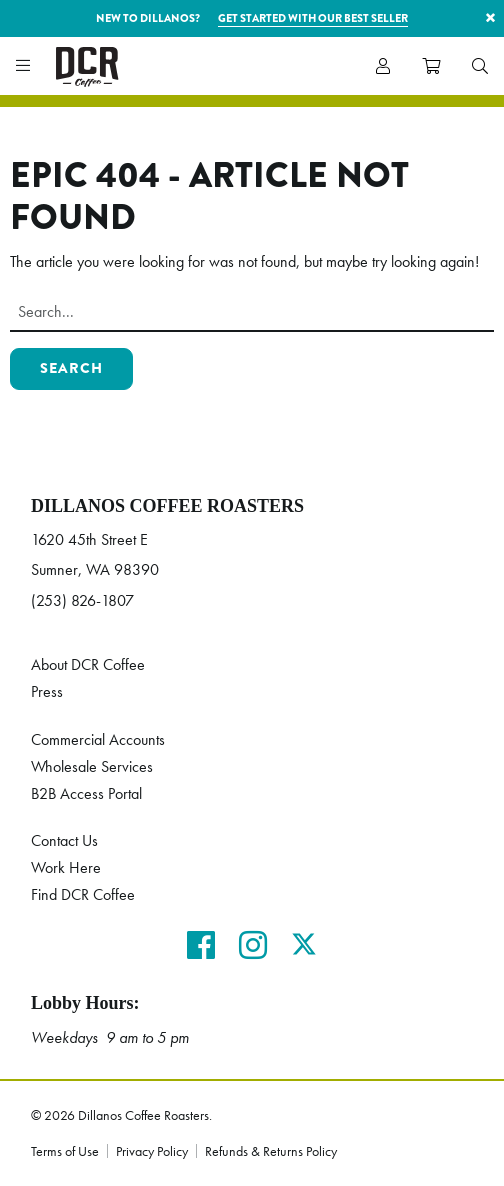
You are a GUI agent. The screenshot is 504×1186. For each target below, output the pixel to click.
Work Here (66, 867)
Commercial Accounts (98, 739)
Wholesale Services (92, 766)
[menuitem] (480, 66)
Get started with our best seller (313, 18)
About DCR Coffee (88, 664)
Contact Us (64, 840)
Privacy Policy (152, 1151)
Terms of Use (65, 1151)
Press (47, 691)
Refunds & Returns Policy (271, 1151)
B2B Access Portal (86, 793)
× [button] (490, 17)
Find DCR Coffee (83, 894)
